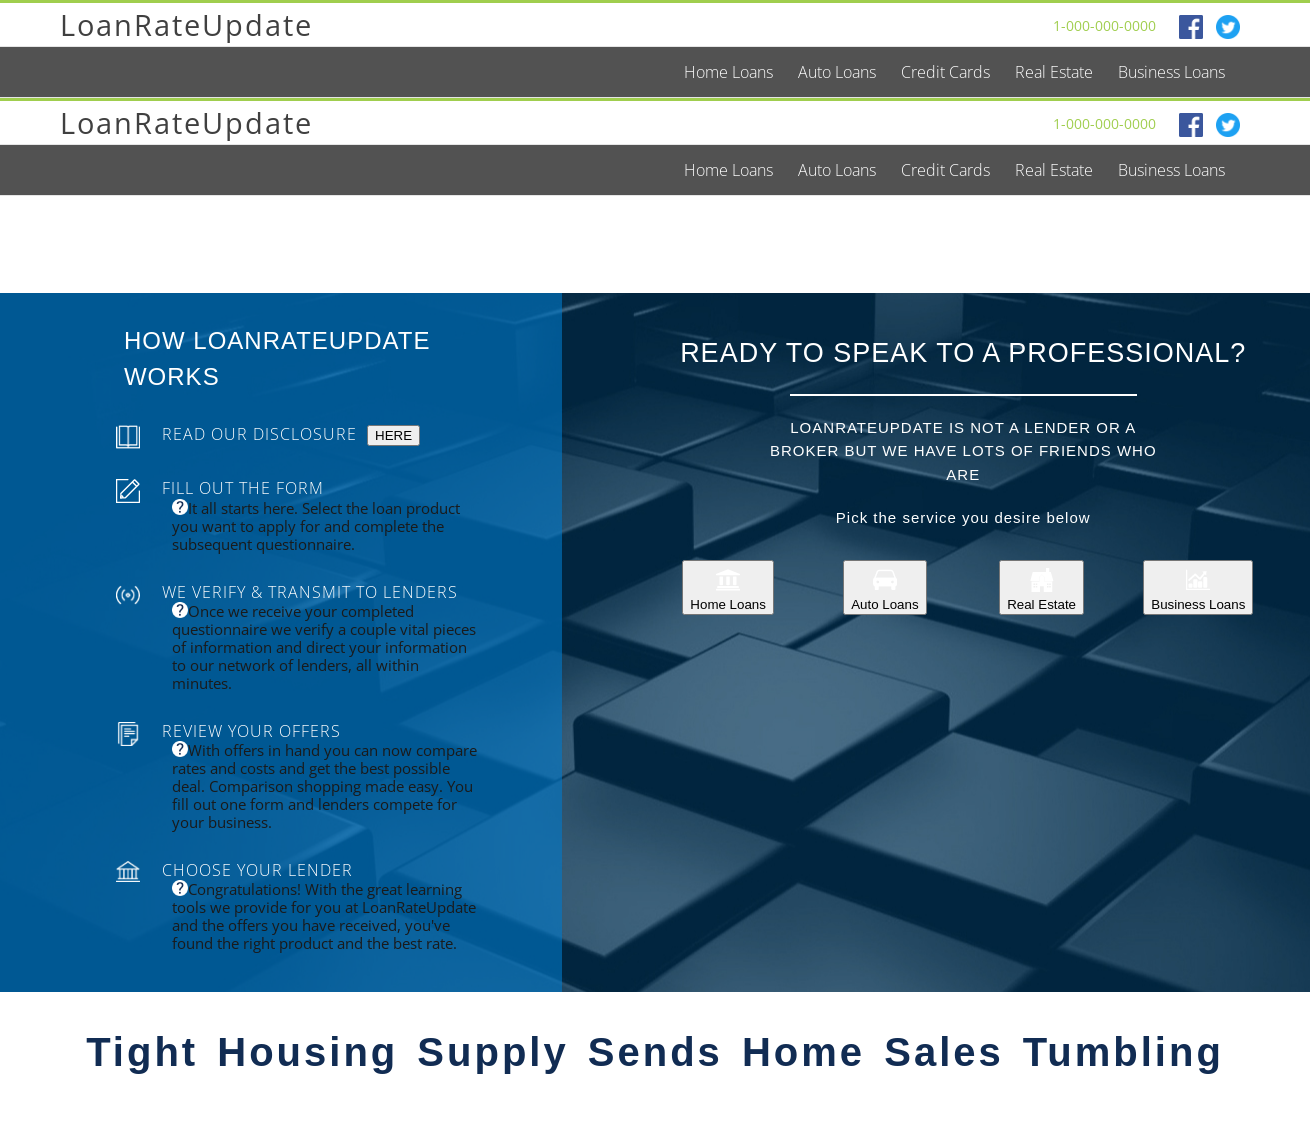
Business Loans (1198, 587)
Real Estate (1041, 587)
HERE (393, 435)
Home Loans (728, 587)
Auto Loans (884, 587)
